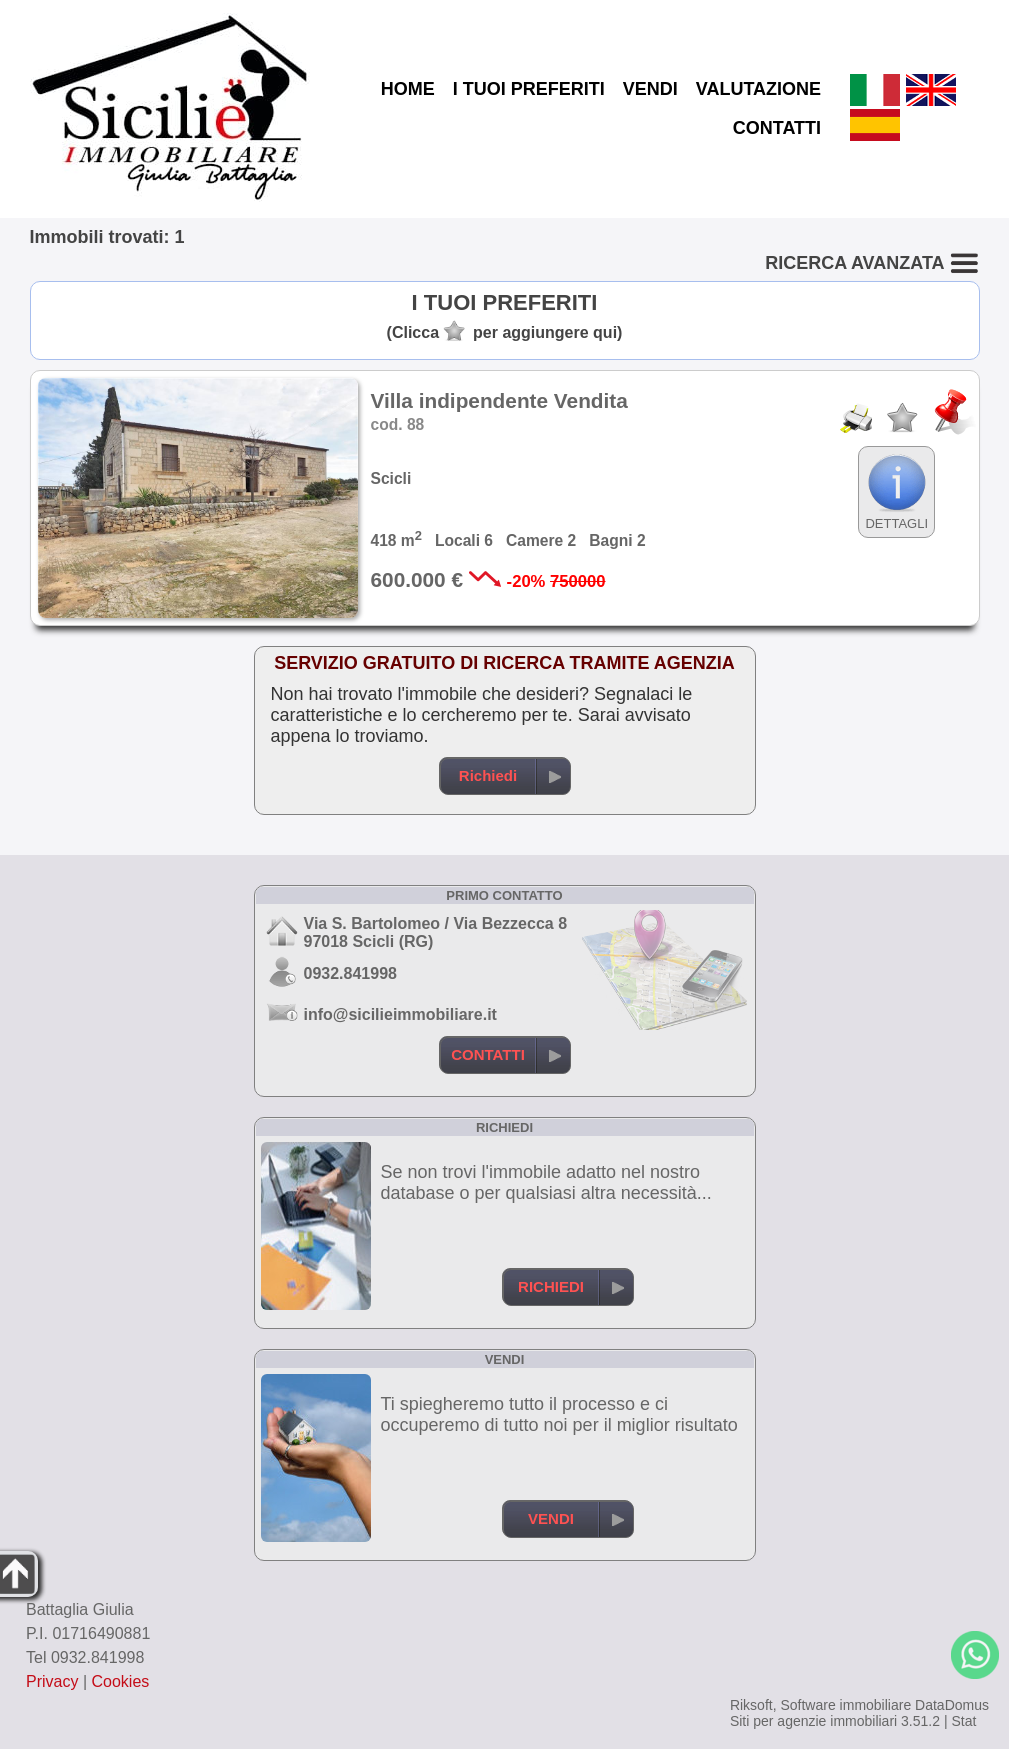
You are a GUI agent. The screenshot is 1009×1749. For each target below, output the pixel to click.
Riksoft (751, 1705)
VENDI (650, 89)
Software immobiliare (845, 1705)
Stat (963, 1721)
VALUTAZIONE (758, 89)
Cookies (121, 1681)
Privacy (52, 1681)
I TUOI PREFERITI (529, 89)
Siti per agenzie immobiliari (813, 1721)
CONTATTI (777, 128)
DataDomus (952, 1705)
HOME (408, 89)
